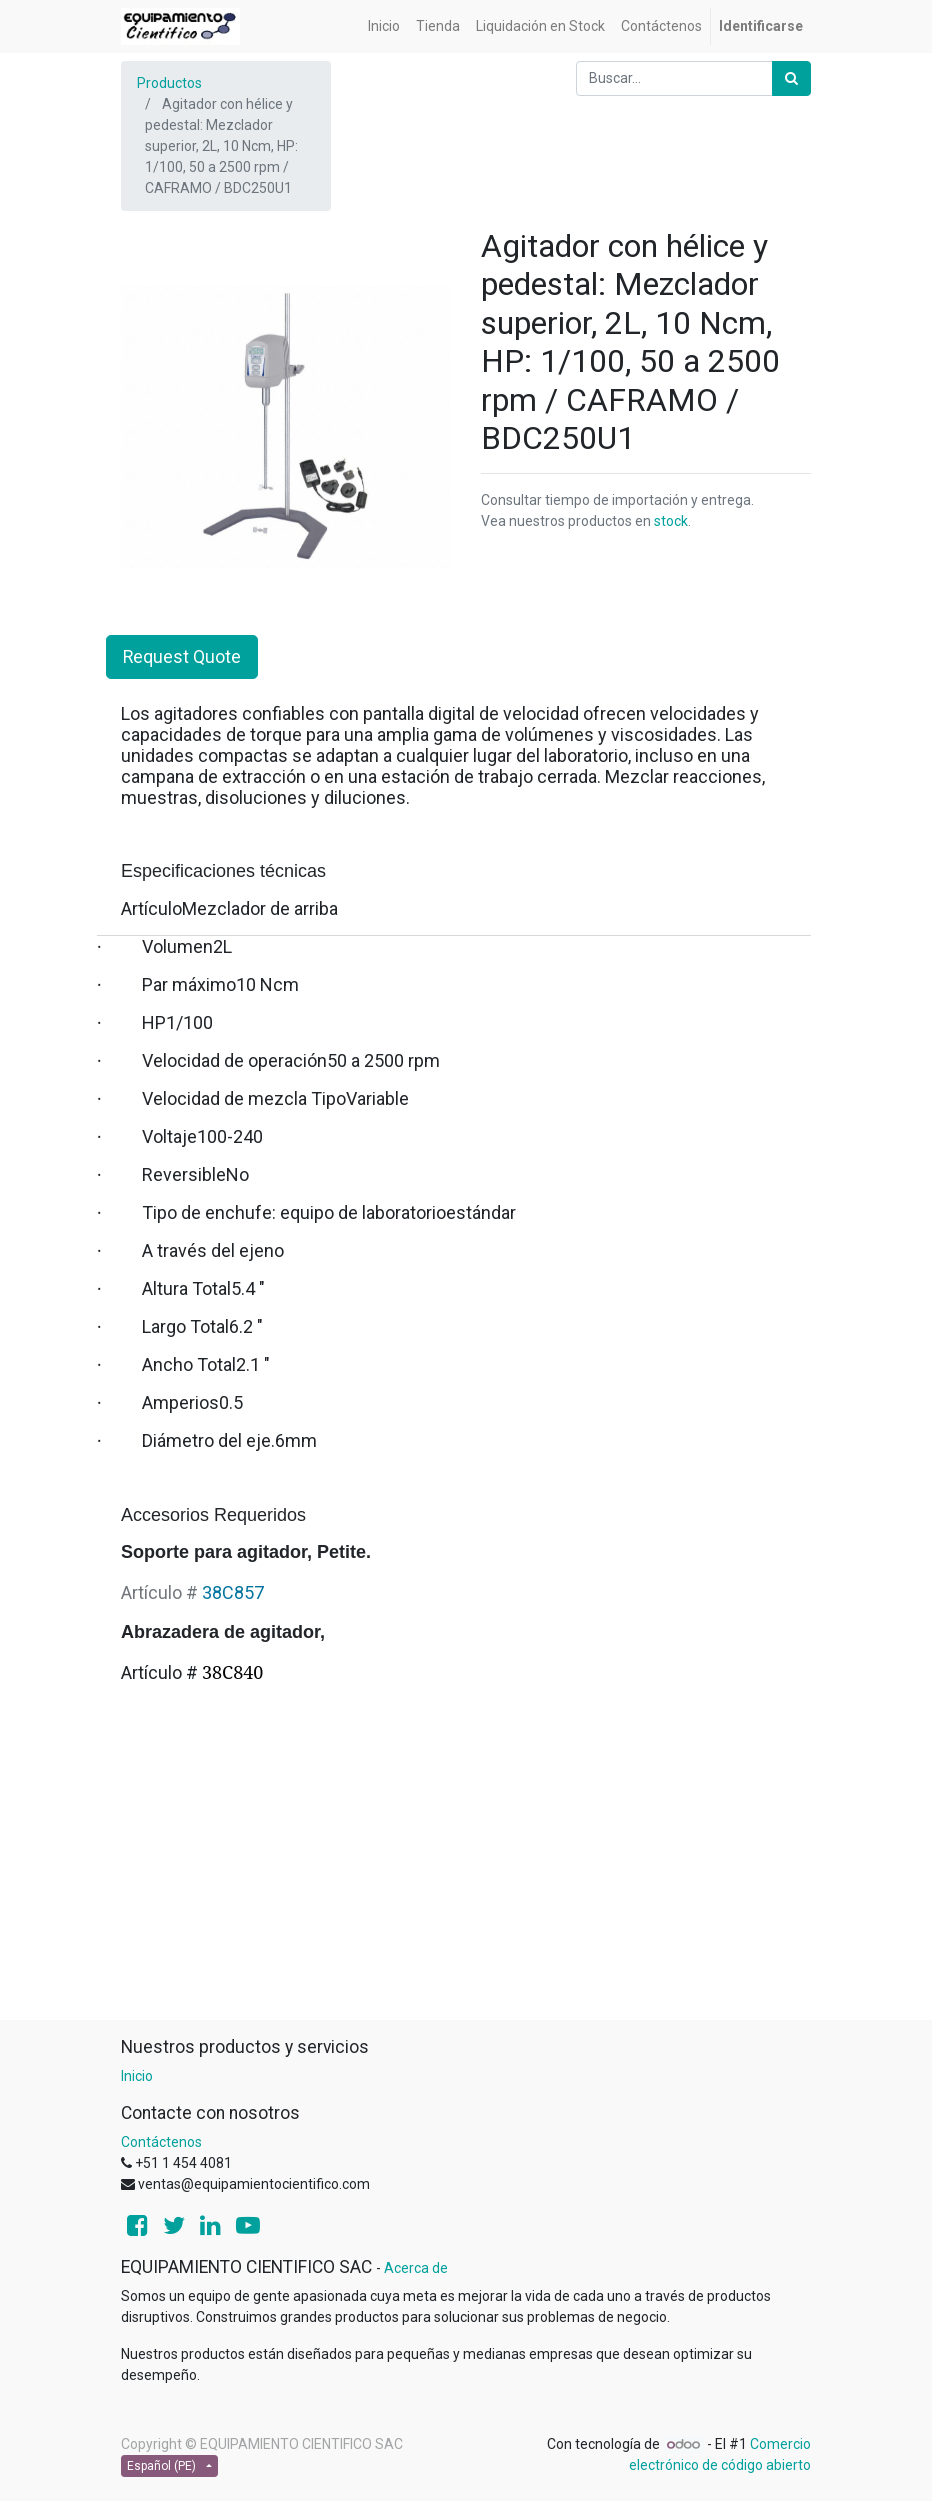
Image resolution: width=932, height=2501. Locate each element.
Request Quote (182, 657)
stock (671, 521)
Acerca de (416, 2268)
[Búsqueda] (791, 78)
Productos (169, 83)
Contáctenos (161, 2142)
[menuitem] (384, 26)
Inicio (137, 2076)
